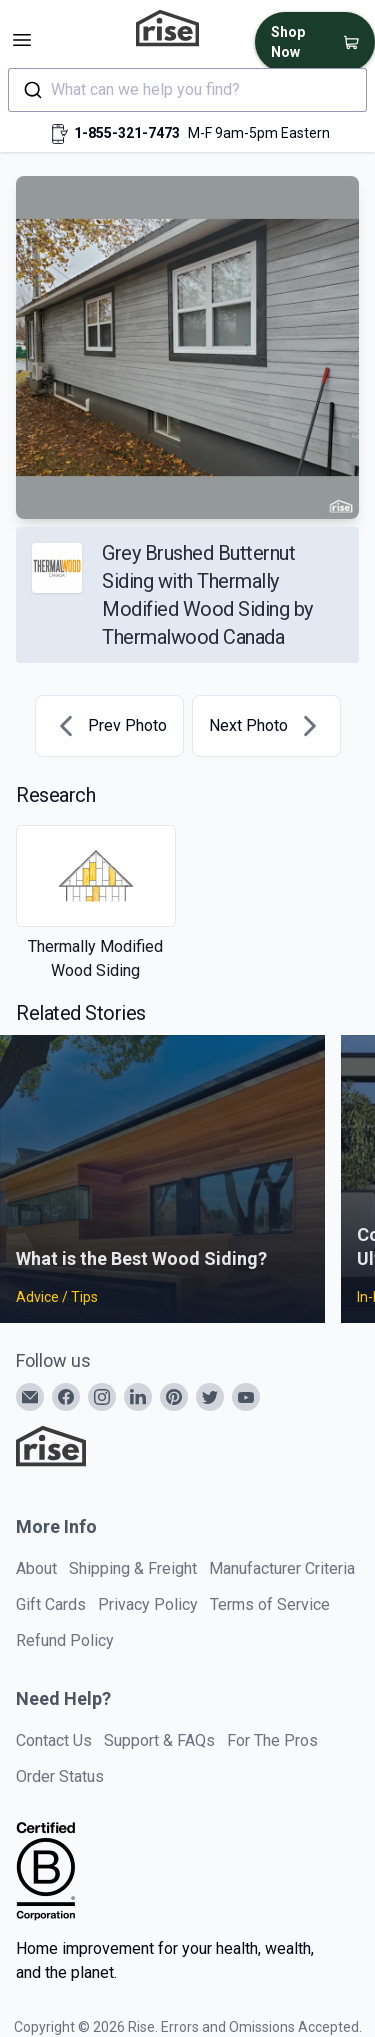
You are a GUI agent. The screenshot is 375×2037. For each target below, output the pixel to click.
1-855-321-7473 (127, 133)
